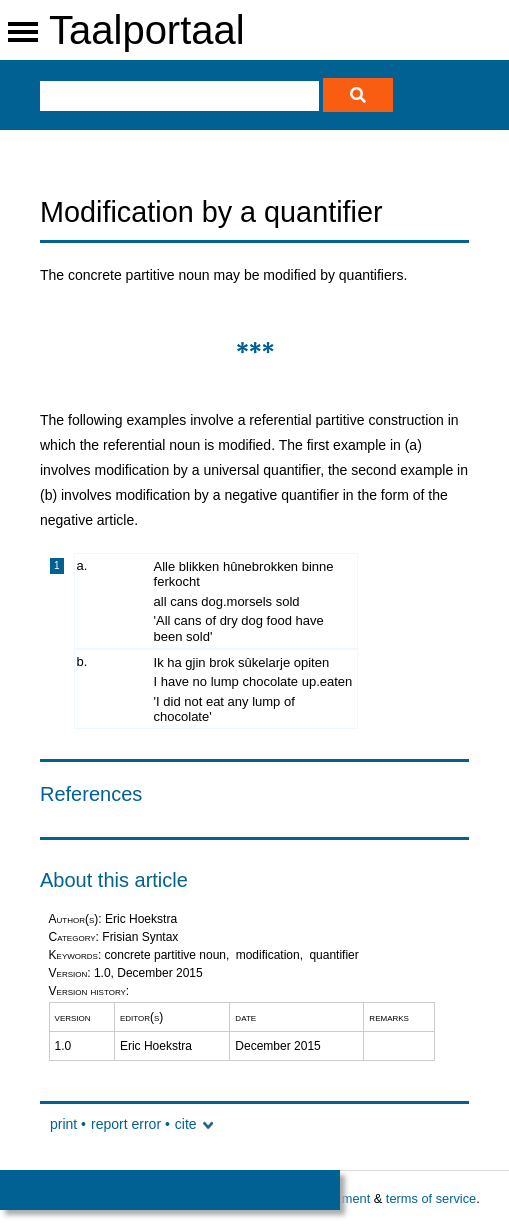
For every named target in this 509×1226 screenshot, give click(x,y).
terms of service (431, 1198)
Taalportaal (147, 30)
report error (126, 1124)
